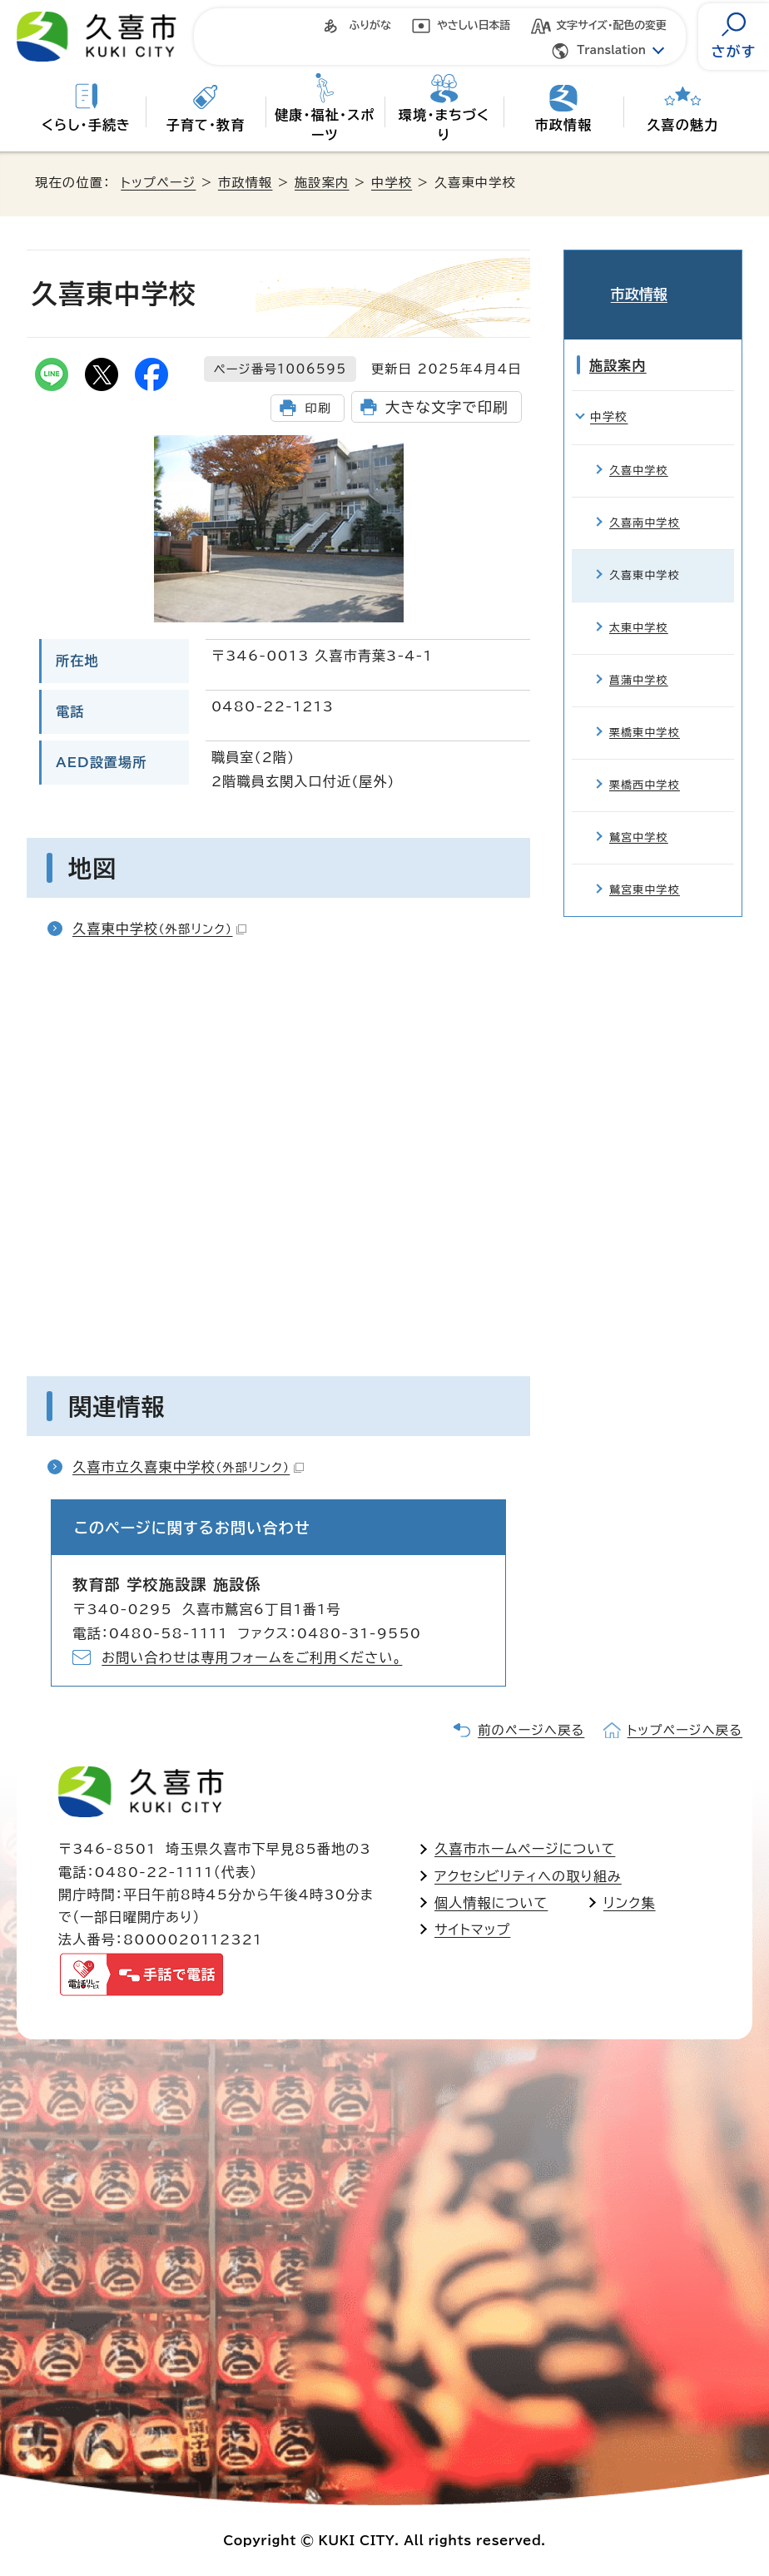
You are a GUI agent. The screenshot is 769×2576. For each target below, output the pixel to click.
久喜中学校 (638, 446)
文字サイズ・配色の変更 (611, 25)
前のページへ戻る (531, 1730)
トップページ (158, 182)
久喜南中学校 (644, 498)
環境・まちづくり (444, 124)
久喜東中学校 (159, 928)
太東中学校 (638, 603)
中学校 (391, 182)
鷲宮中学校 (638, 814)
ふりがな (370, 25)
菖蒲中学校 (638, 656)
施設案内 (322, 182)
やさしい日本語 (474, 25)
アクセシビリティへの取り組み (528, 1876)
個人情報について (491, 1903)
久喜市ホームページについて (524, 1848)
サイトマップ (472, 1929)
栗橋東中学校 (644, 709)
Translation (611, 50)
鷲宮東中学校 (644, 866)
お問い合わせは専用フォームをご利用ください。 (252, 1657)
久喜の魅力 (682, 124)
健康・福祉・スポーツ (325, 124)
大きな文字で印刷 (447, 407)
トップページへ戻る (685, 1730)
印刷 (317, 408)
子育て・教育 (205, 124)
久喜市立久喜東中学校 (188, 1467)
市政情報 (564, 124)
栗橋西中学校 (644, 761)
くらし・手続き (86, 124)
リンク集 (629, 1903)
